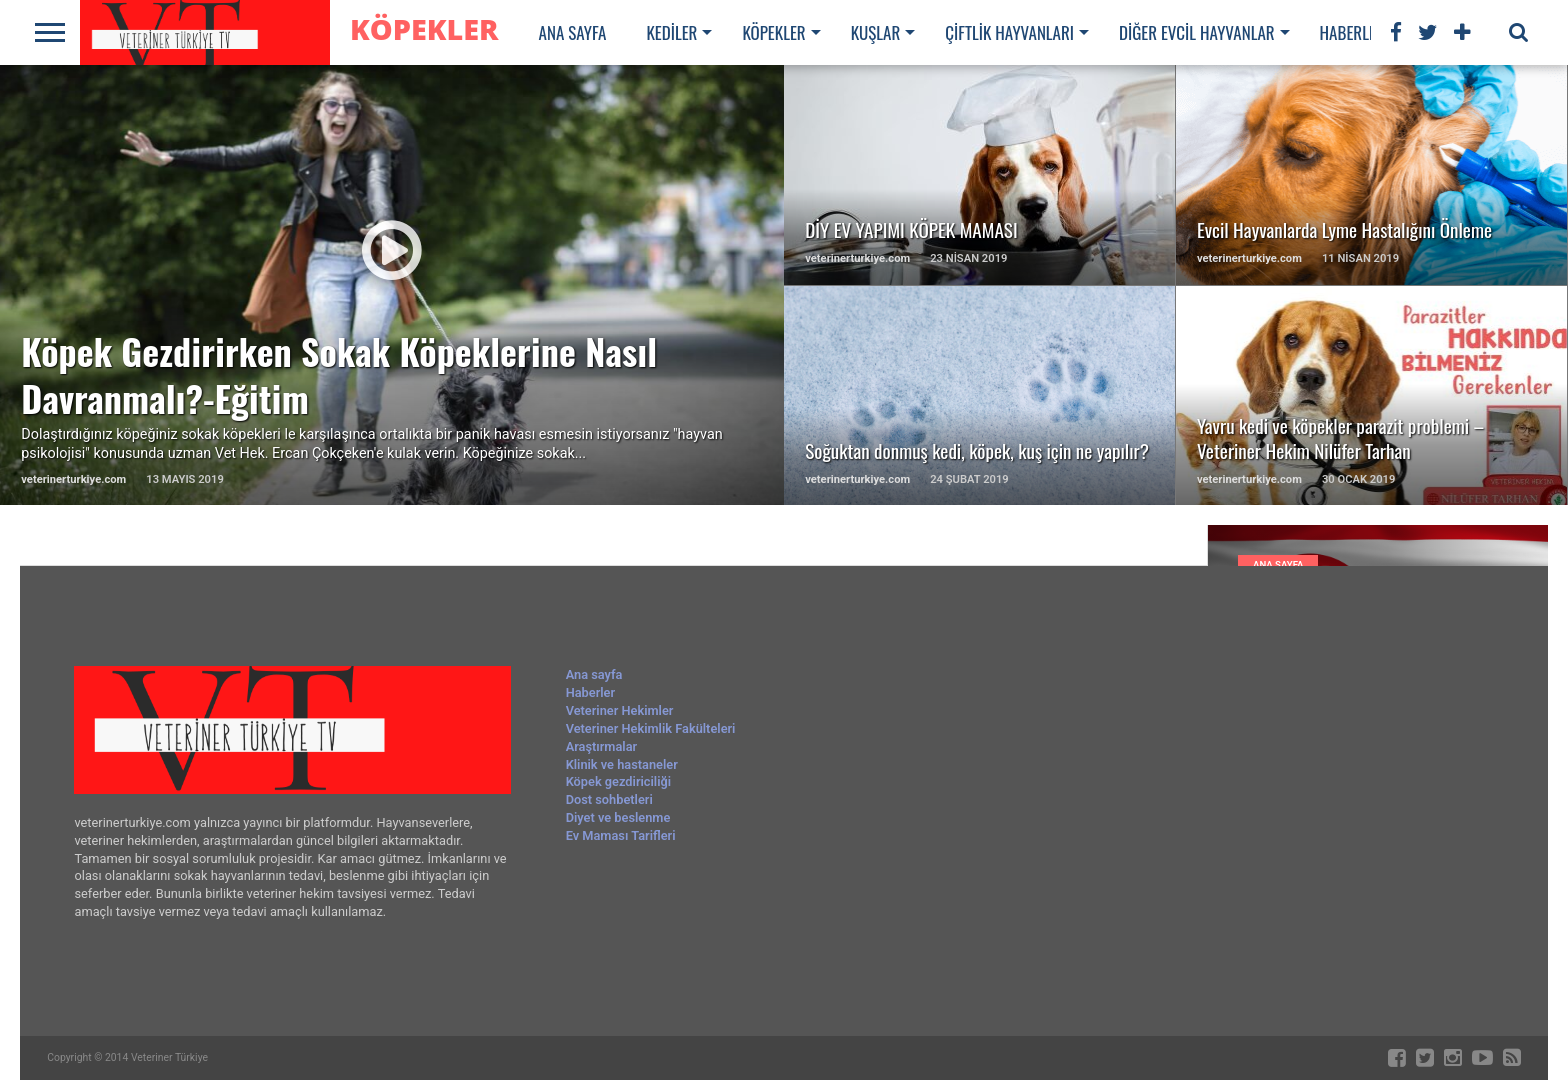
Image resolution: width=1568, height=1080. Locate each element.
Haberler (1352, 32)
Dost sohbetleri (609, 799)
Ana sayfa (573, 32)
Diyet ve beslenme (618, 817)
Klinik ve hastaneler (622, 764)
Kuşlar (876, 32)
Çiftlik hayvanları (1009, 32)
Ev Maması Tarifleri (621, 835)
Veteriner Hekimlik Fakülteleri (651, 728)
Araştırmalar (602, 746)
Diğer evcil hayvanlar (1197, 32)
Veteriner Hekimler (620, 710)
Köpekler (773, 32)
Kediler (671, 32)
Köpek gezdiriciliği (618, 781)
